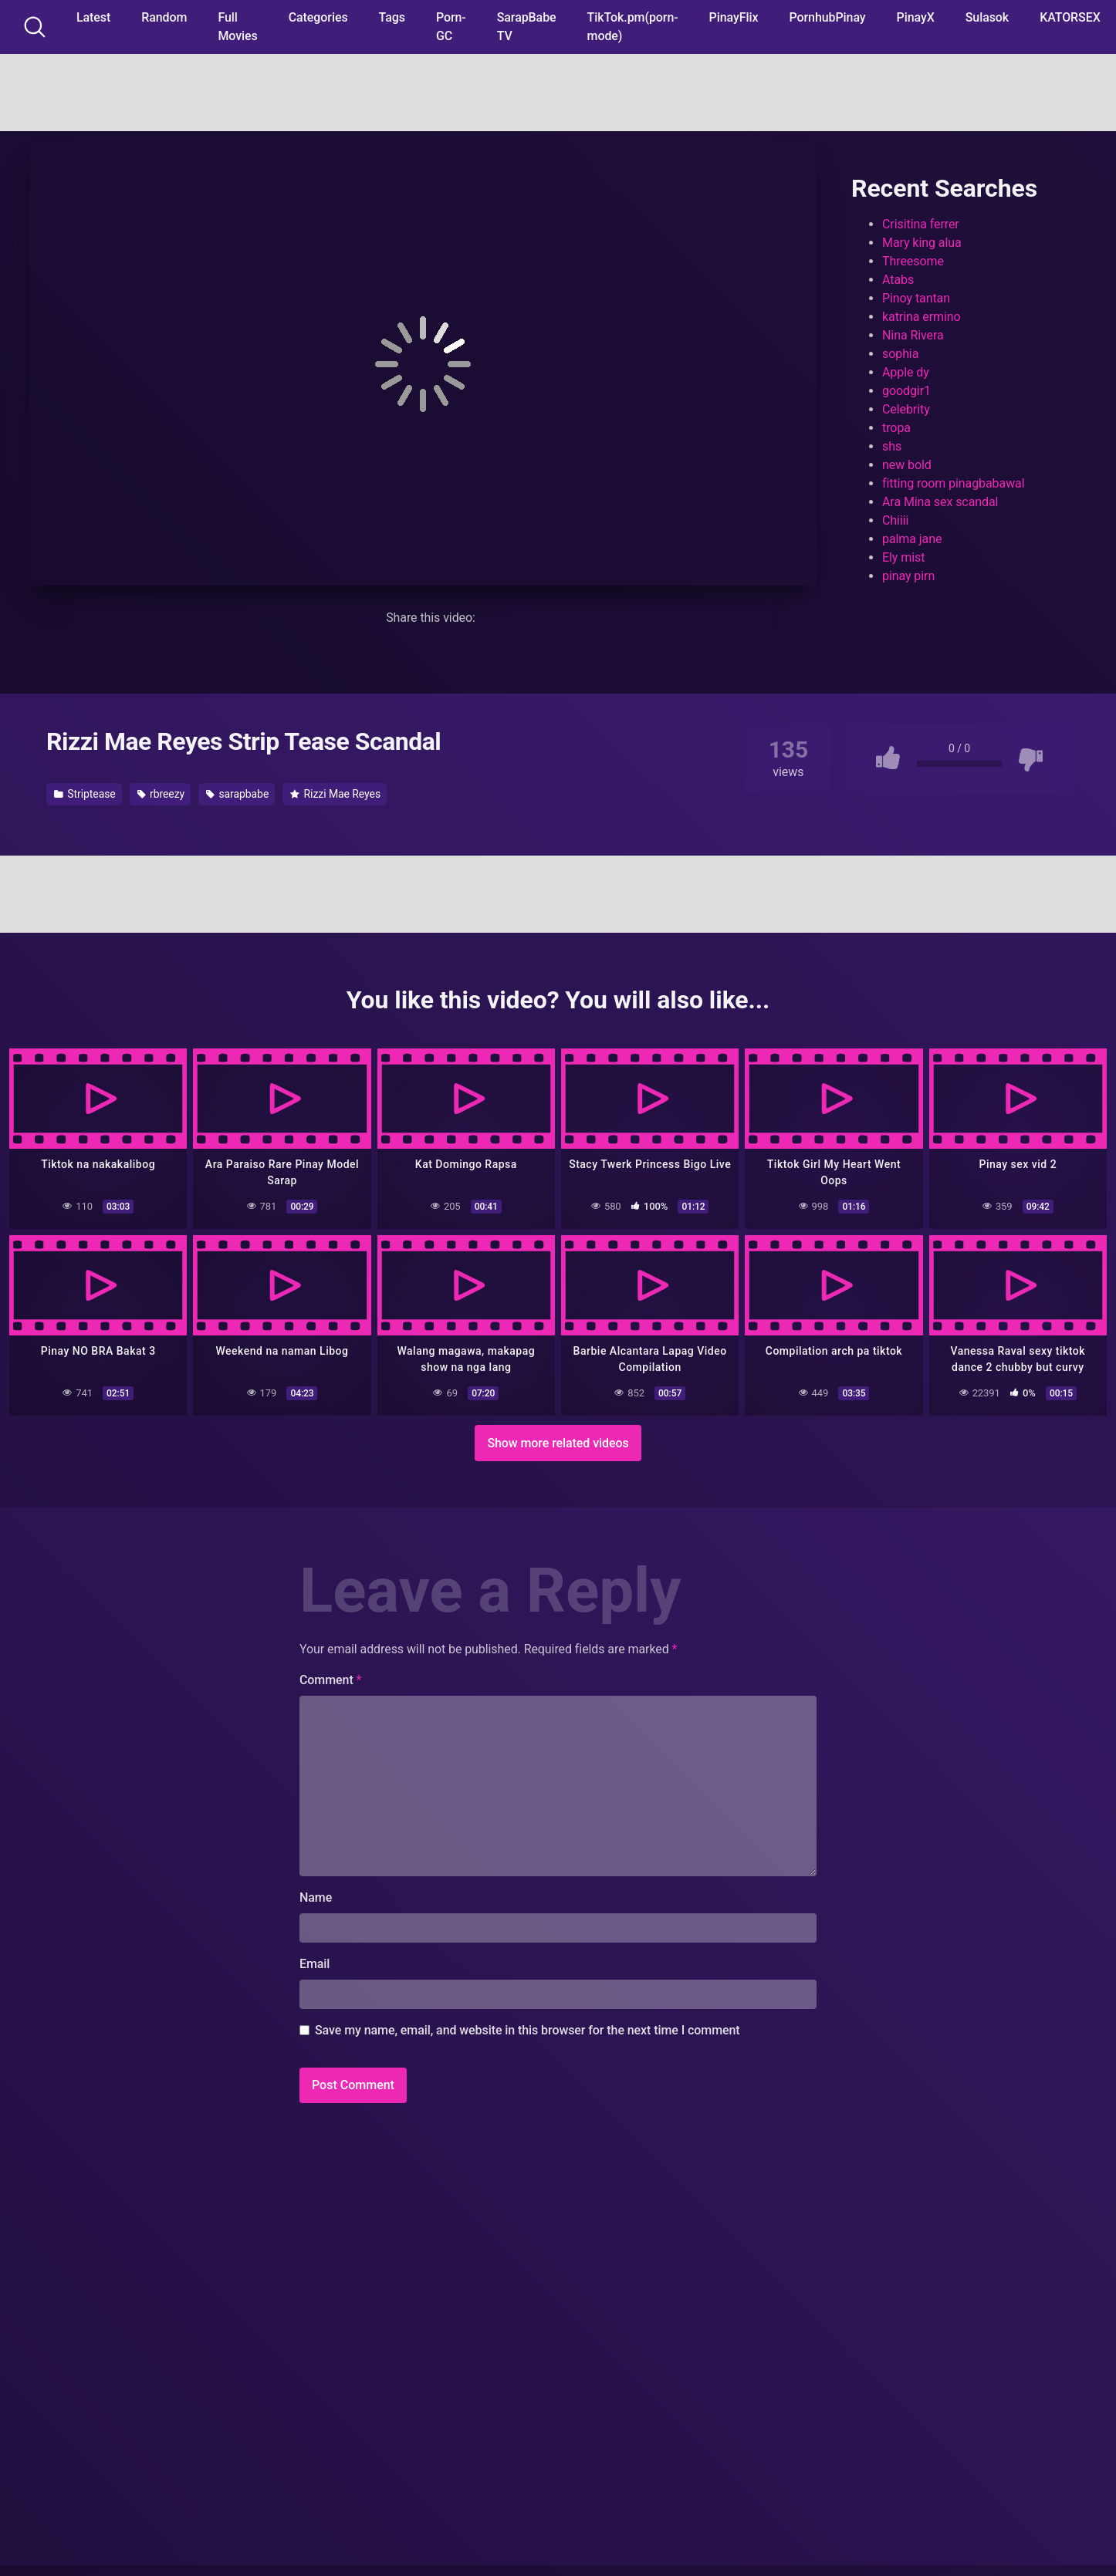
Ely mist (903, 557)
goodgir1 (906, 390)
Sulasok (987, 17)
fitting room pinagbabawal (953, 483)
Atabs (898, 279)
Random (164, 17)
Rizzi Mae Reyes (335, 794)
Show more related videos (557, 1442)
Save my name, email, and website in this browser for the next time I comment (527, 2030)
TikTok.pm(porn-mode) (632, 26)
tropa (896, 427)
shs (891, 446)
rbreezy (160, 794)
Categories (318, 17)
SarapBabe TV (526, 26)
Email (314, 1963)
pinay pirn (908, 576)
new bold (907, 464)
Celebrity (906, 409)
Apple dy (905, 372)
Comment (330, 1680)
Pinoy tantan (916, 298)
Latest (93, 17)
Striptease (85, 794)
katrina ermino (921, 316)
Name (315, 1897)
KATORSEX (1070, 17)
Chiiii (895, 520)
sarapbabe (237, 794)
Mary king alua (922, 242)
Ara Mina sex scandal (940, 502)
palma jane (912, 539)
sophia (900, 353)
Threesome (913, 261)
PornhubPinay (827, 17)
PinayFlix (734, 17)
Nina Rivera (913, 335)
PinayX (916, 17)
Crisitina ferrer (920, 224)
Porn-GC (451, 26)
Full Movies (237, 26)
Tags (392, 17)
